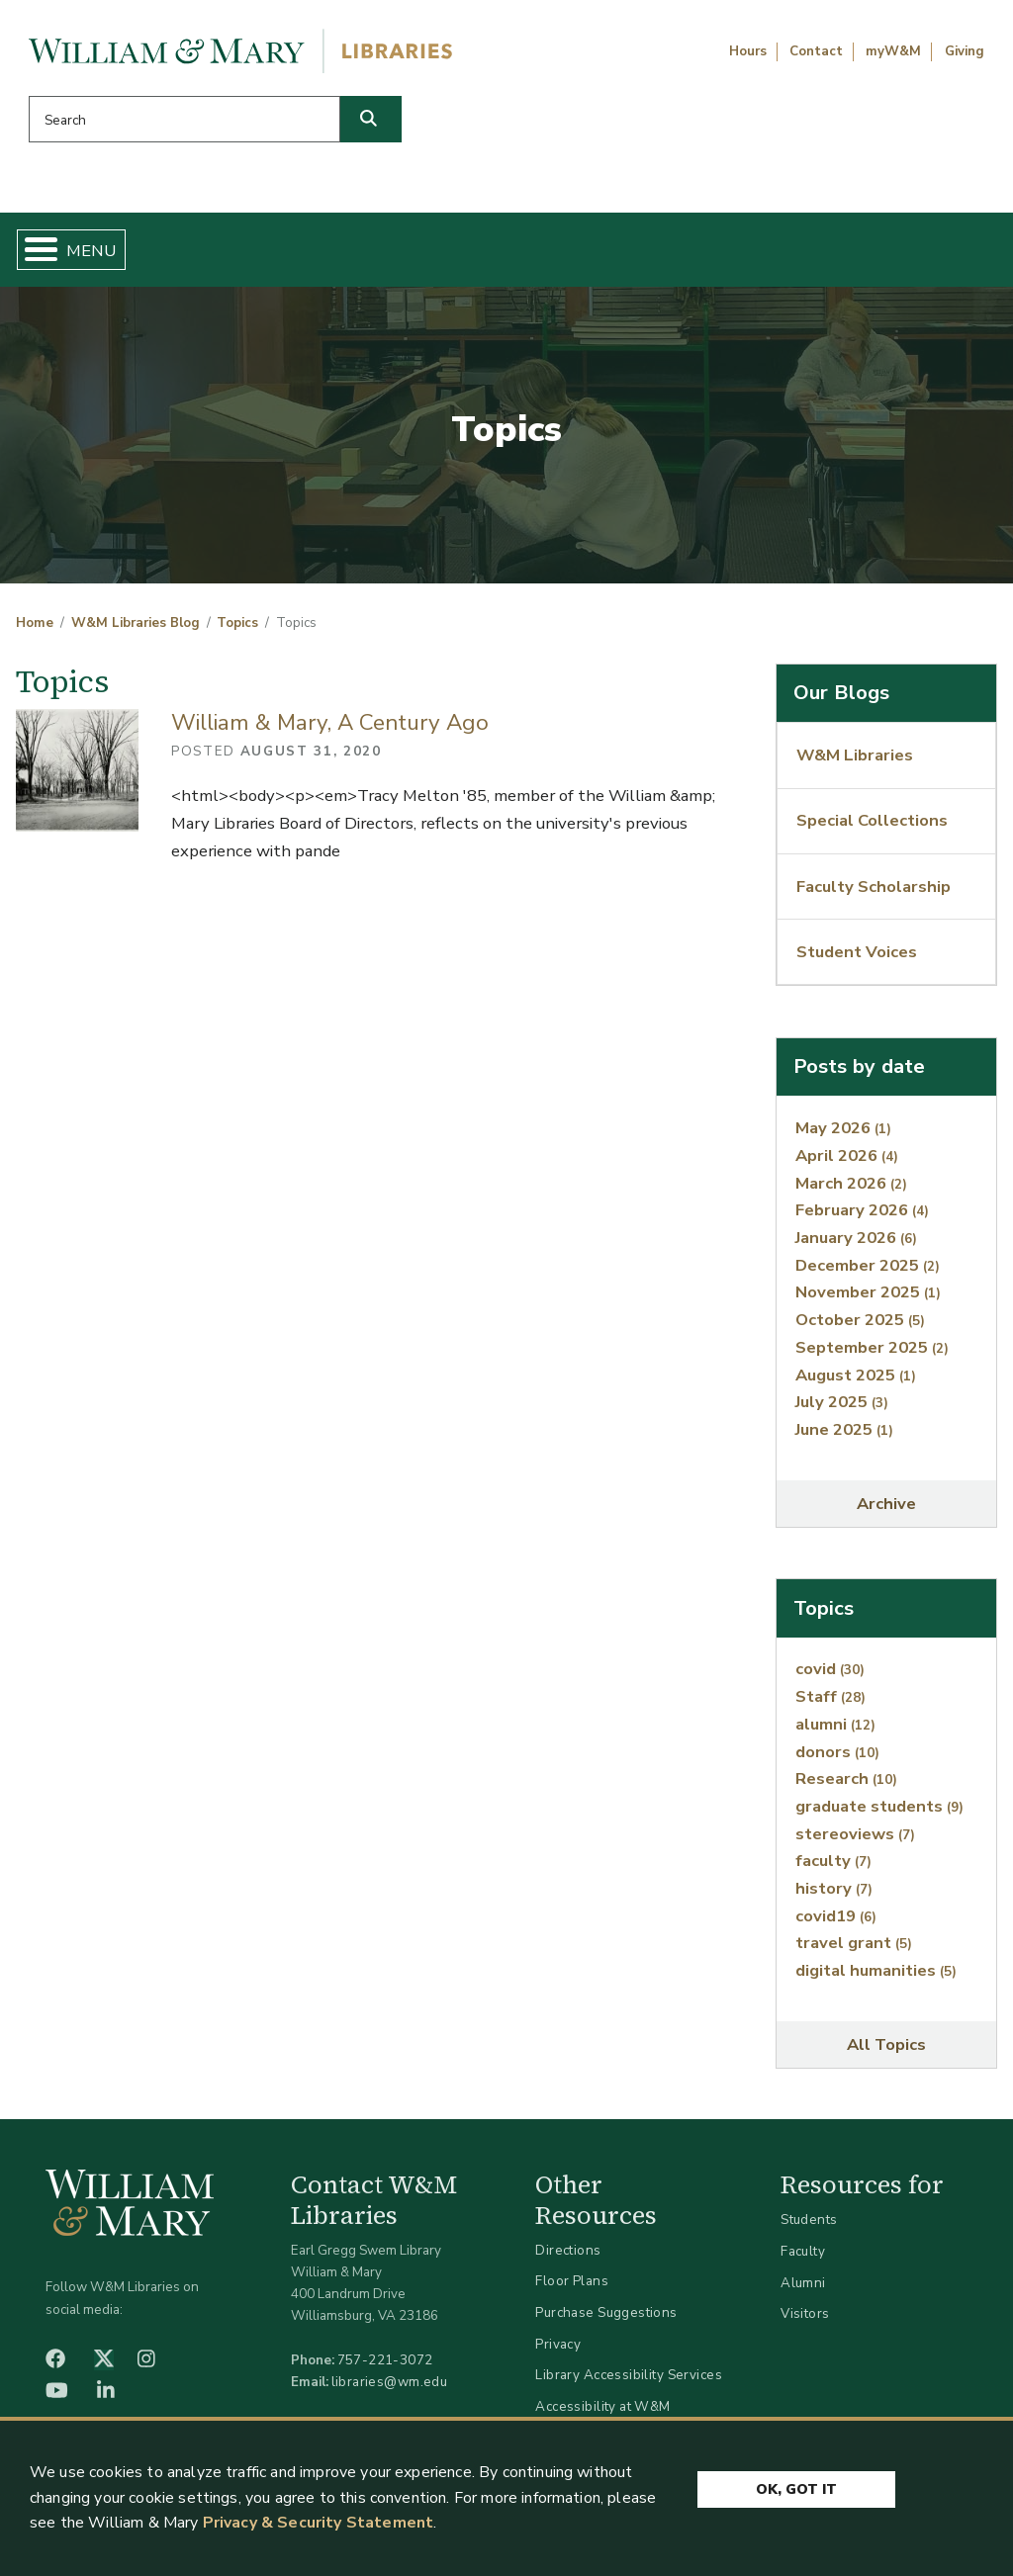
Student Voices (856, 959)
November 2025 (868, 1299)
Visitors (805, 2321)
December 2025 (867, 1273)
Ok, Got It (796, 2489)
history (834, 1896)
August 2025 (855, 1382)
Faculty (803, 2259)
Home (85, 253)
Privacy (558, 2351)
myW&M (893, 51)
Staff (830, 1704)
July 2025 (841, 1409)
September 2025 (872, 1355)
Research (846, 1786)
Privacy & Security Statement (318, 2522)
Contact (816, 51)
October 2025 (860, 1327)
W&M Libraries (854, 763)
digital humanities (876, 1978)
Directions (567, 2258)
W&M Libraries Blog (135, 631)
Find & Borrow (202, 253)
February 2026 (862, 1217)
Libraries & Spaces (564, 253)
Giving (964, 51)
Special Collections (872, 828)
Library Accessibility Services (628, 2382)
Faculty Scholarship (873, 893)
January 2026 (856, 1245)
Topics (237, 631)
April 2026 (846, 1163)
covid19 (835, 1923)
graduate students (879, 1814)
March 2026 (851, 1190)
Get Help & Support (374, 253)
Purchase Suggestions (606, 2320)
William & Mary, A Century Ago (330, 730)
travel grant (853, 1950)
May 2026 (843, 1135)
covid (830, 1676)
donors (837, 1758)
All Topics (886, 2052)
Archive (886, 1511)
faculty (833, 1868)
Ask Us (926, 253)
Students (809, 2227)
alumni (835, 1732)
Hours (748, 51)
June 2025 (844, 1437)
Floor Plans (571, 2288)
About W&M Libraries (755, 253)
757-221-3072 (385, 2367)
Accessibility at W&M (602, 2413)
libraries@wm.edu (389, 2389)
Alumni (803, 2289)
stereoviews (855, 1841)
